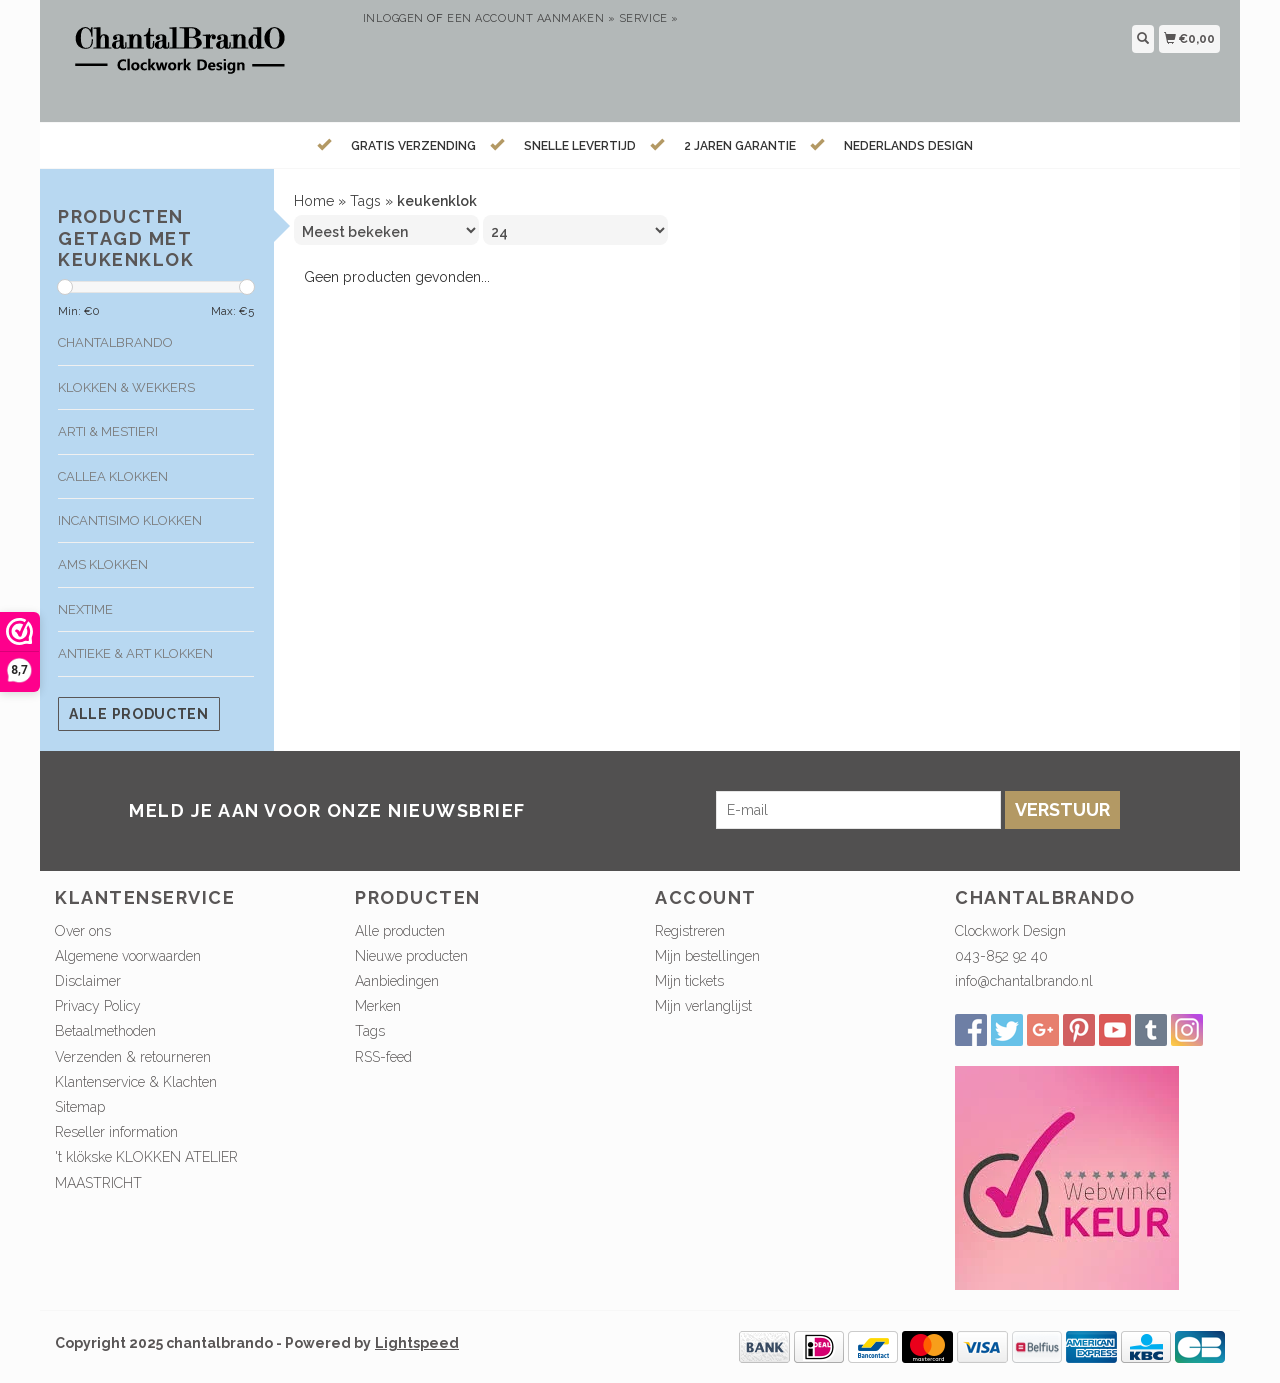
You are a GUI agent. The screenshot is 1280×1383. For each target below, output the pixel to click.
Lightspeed (417, 1343)
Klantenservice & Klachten (136, 1082)
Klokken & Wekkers (126, 387)
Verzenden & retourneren (133, 1057)
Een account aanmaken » (531, 18)
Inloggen (393, 18)
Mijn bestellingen (707, 956)
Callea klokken (113, 476)
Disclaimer (88, 981)
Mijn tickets (689, 981)
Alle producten (139, 714)
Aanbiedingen (397, 981)
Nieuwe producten (411, 956)
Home (314, 201)
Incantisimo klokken (130, 520)
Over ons (83, 931)
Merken (378, 1006)
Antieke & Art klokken (135, 653)
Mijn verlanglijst (703, 1006)
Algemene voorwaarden (128, 956)
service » (649, 18)
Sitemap (80, 1107)
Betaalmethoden (105, 1031)
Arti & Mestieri (108, 431)
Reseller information (116, 1132)
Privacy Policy (98, 1006)
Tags (365, 201)
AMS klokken (103, 564)
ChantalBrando (115, 342)
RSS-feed (383, 1057)
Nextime (85, 609)
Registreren (690, 931)
